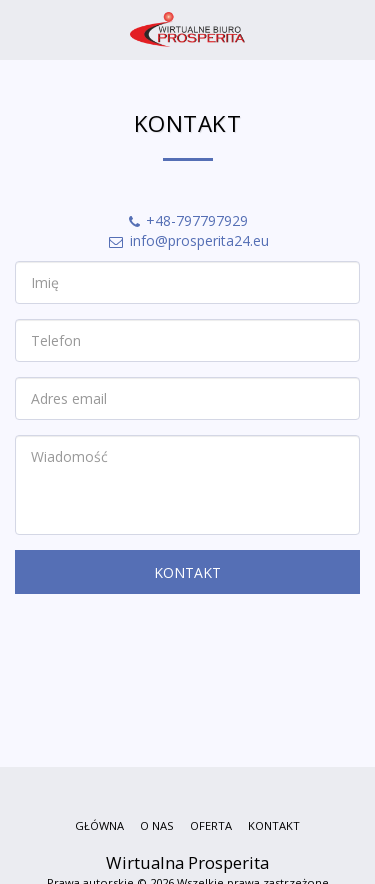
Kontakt (187, 572)
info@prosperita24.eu (188, 240)
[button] (22, 28)
